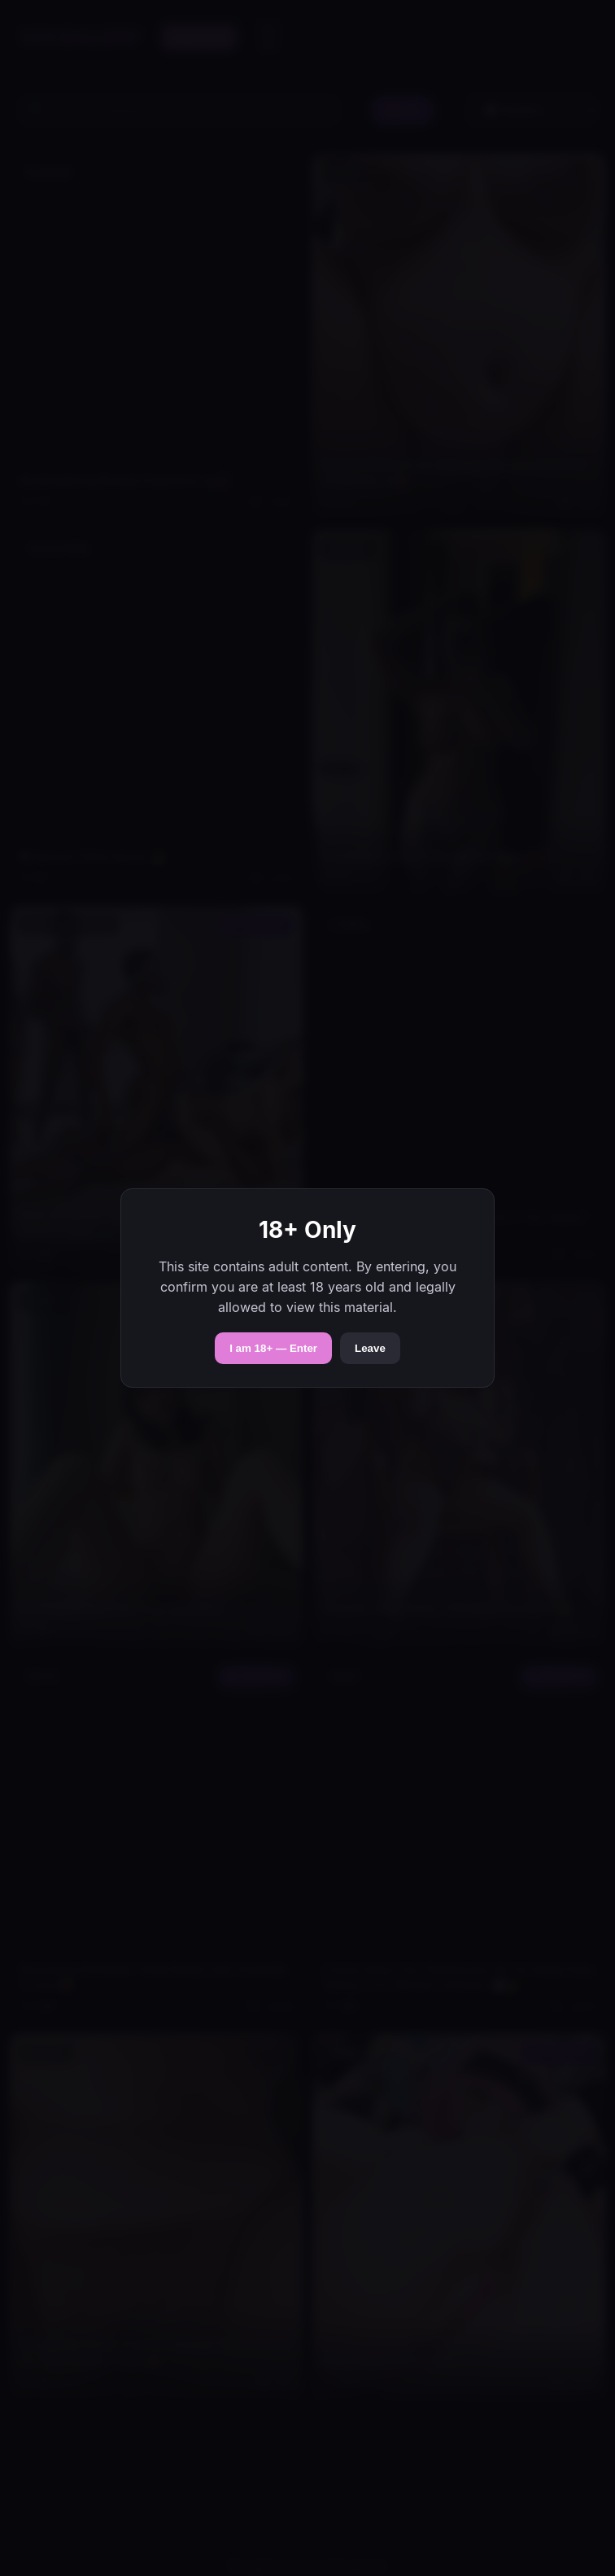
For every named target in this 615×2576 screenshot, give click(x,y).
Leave (370, 1348)
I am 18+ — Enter (273, 1348)
